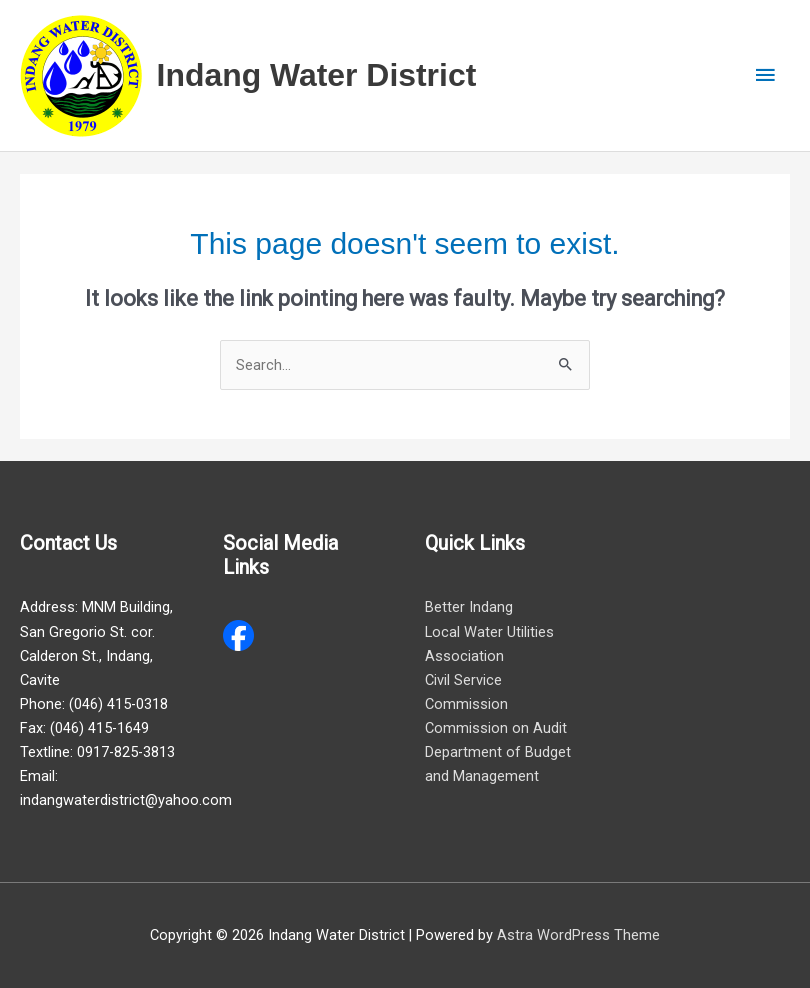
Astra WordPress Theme (578, 935)
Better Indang (469, 607)
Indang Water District (317, 75)
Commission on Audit (496, 728)
